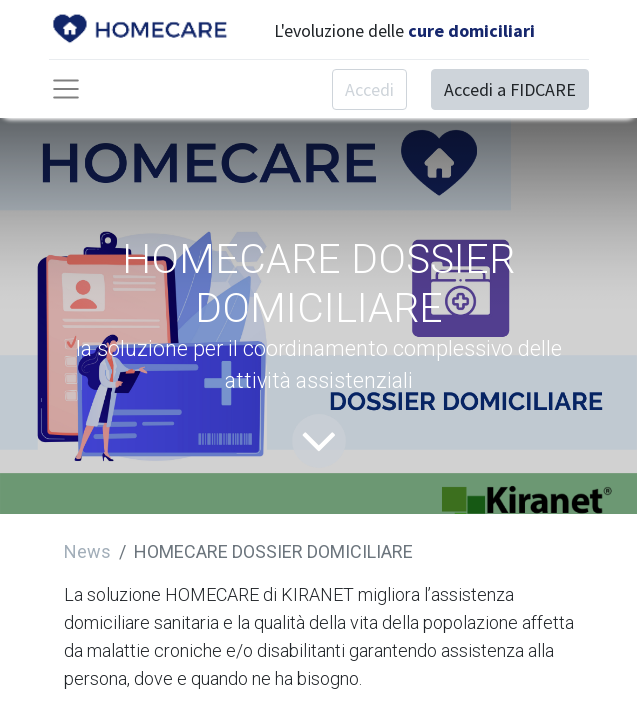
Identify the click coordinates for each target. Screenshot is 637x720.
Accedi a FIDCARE (510, 89)
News (87, 551)
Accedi (369, 89)
